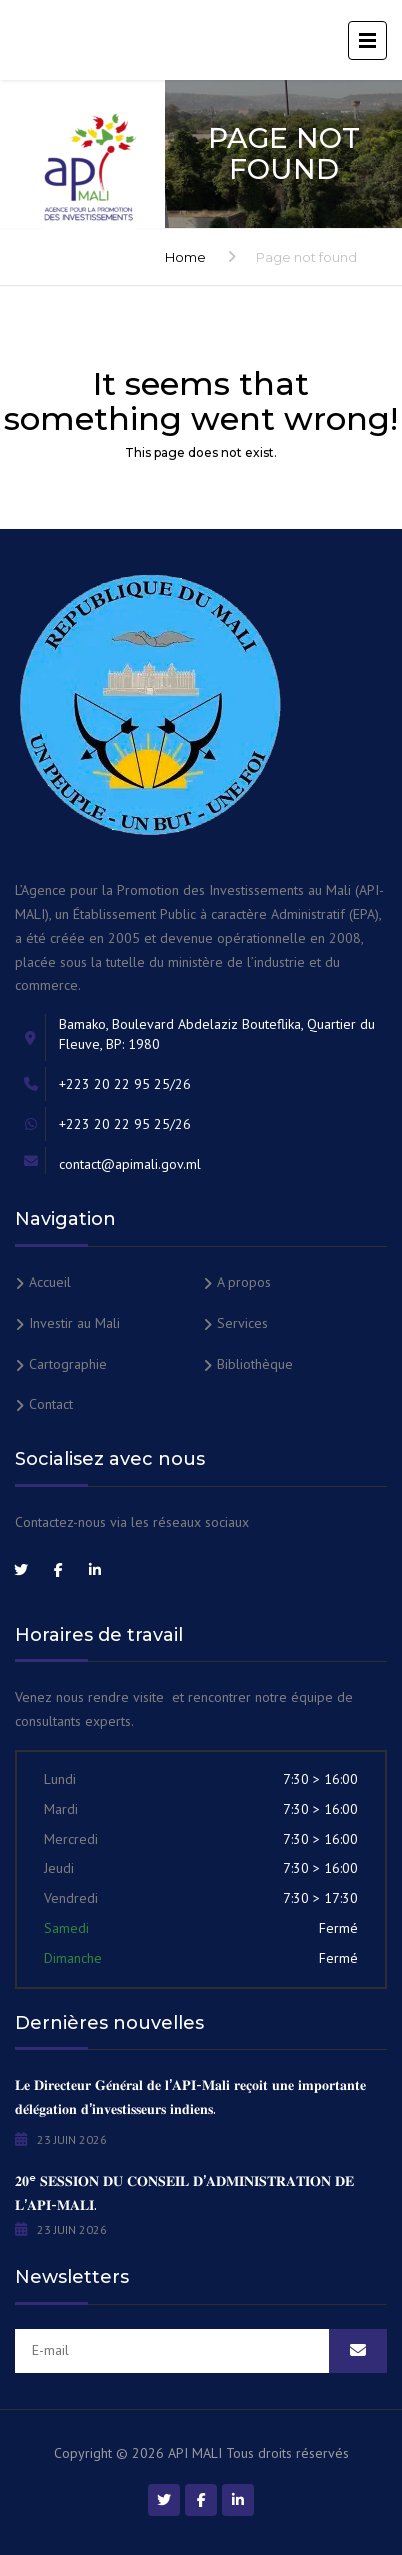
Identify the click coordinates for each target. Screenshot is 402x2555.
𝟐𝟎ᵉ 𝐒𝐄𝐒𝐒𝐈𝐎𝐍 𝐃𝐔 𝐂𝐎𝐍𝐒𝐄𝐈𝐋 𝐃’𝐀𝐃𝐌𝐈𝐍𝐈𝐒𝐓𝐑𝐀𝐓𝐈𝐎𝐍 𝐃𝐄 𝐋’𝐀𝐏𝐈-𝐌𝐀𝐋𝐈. (184, 2193)
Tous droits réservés (287, 2453)
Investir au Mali (74, 1323)
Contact (51, 1404)
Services (242, 1323)
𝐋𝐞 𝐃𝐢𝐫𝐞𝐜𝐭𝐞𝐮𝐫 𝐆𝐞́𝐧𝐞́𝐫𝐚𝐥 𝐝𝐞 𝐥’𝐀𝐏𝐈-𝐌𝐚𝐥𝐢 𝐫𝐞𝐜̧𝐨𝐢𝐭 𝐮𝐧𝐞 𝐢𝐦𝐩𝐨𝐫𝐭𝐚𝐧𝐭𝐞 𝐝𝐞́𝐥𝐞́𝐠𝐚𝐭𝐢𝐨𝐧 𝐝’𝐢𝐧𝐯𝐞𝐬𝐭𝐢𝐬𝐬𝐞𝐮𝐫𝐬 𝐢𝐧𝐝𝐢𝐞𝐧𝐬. (190, 2097)
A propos (244, 1282)
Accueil (50, 1282)
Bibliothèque (255, 1364)
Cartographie (68, 1364)
